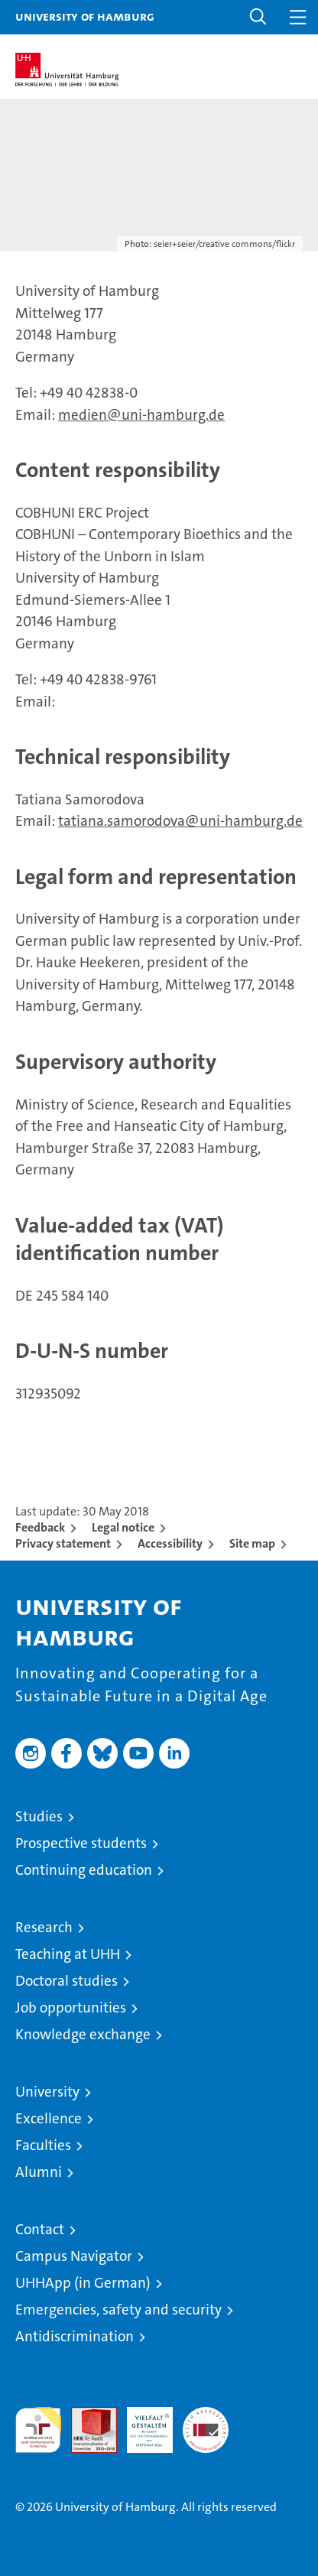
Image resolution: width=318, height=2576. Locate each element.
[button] (258, 17)
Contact (39, 2229)
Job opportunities (70, 2007)
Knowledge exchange (83, 2034)
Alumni (38, 2171)
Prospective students (81, 1843)
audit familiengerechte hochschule (38, 2430)
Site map (252, 1543)
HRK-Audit (141, 2423)
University (47, 2091)
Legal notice (123, 1527)
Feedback (40, 1527)
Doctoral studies (66, 1980)
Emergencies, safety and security (118, 2309)
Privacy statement (63, 1543)
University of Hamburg (84, 16)
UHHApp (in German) (83, 2282)
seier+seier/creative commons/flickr (224, 244)
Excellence (48, 2118)
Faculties (43, 2145)
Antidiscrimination (74, 2336)
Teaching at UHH (67, 1954)
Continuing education (83, 1869)
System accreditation (206, 2423)
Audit (85, 2415)
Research (44, 1927)
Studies (39, 1816)
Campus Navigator (73, 2256)
